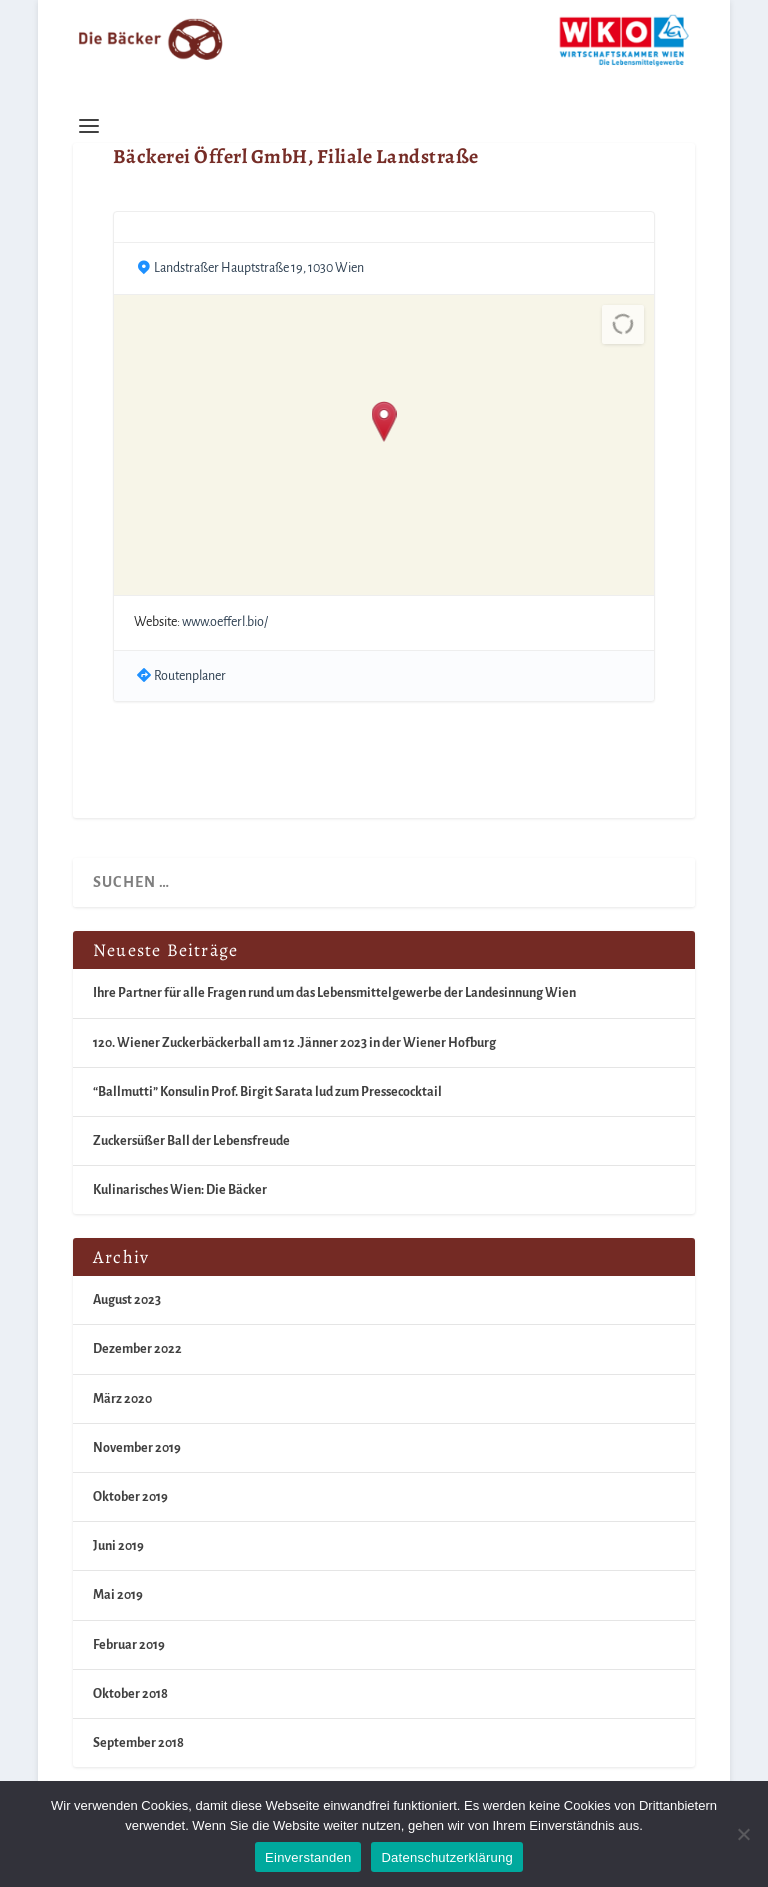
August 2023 (127, 1300)
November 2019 (137, 1448)
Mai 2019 (118, 1595)
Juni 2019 (118, 1546)
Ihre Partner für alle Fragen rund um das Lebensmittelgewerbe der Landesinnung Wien (334, 993)
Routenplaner (190, 676)
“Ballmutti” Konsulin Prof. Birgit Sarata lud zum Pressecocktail (267, 1092)
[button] (384, 423)
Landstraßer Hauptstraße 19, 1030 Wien (259, 268)
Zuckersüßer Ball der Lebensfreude (191, 1141)
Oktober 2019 (130, 1497)
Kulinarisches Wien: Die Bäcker (180, 1190)
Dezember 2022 (137, 1349)
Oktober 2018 (130, 1694)
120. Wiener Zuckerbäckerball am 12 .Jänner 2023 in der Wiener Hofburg (294, 1043)
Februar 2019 (129, 1645)
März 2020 (122, 1399)
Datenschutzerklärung (446, 1857)
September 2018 (138, 1743)
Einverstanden (308, 1857)
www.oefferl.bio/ (225, 622)
